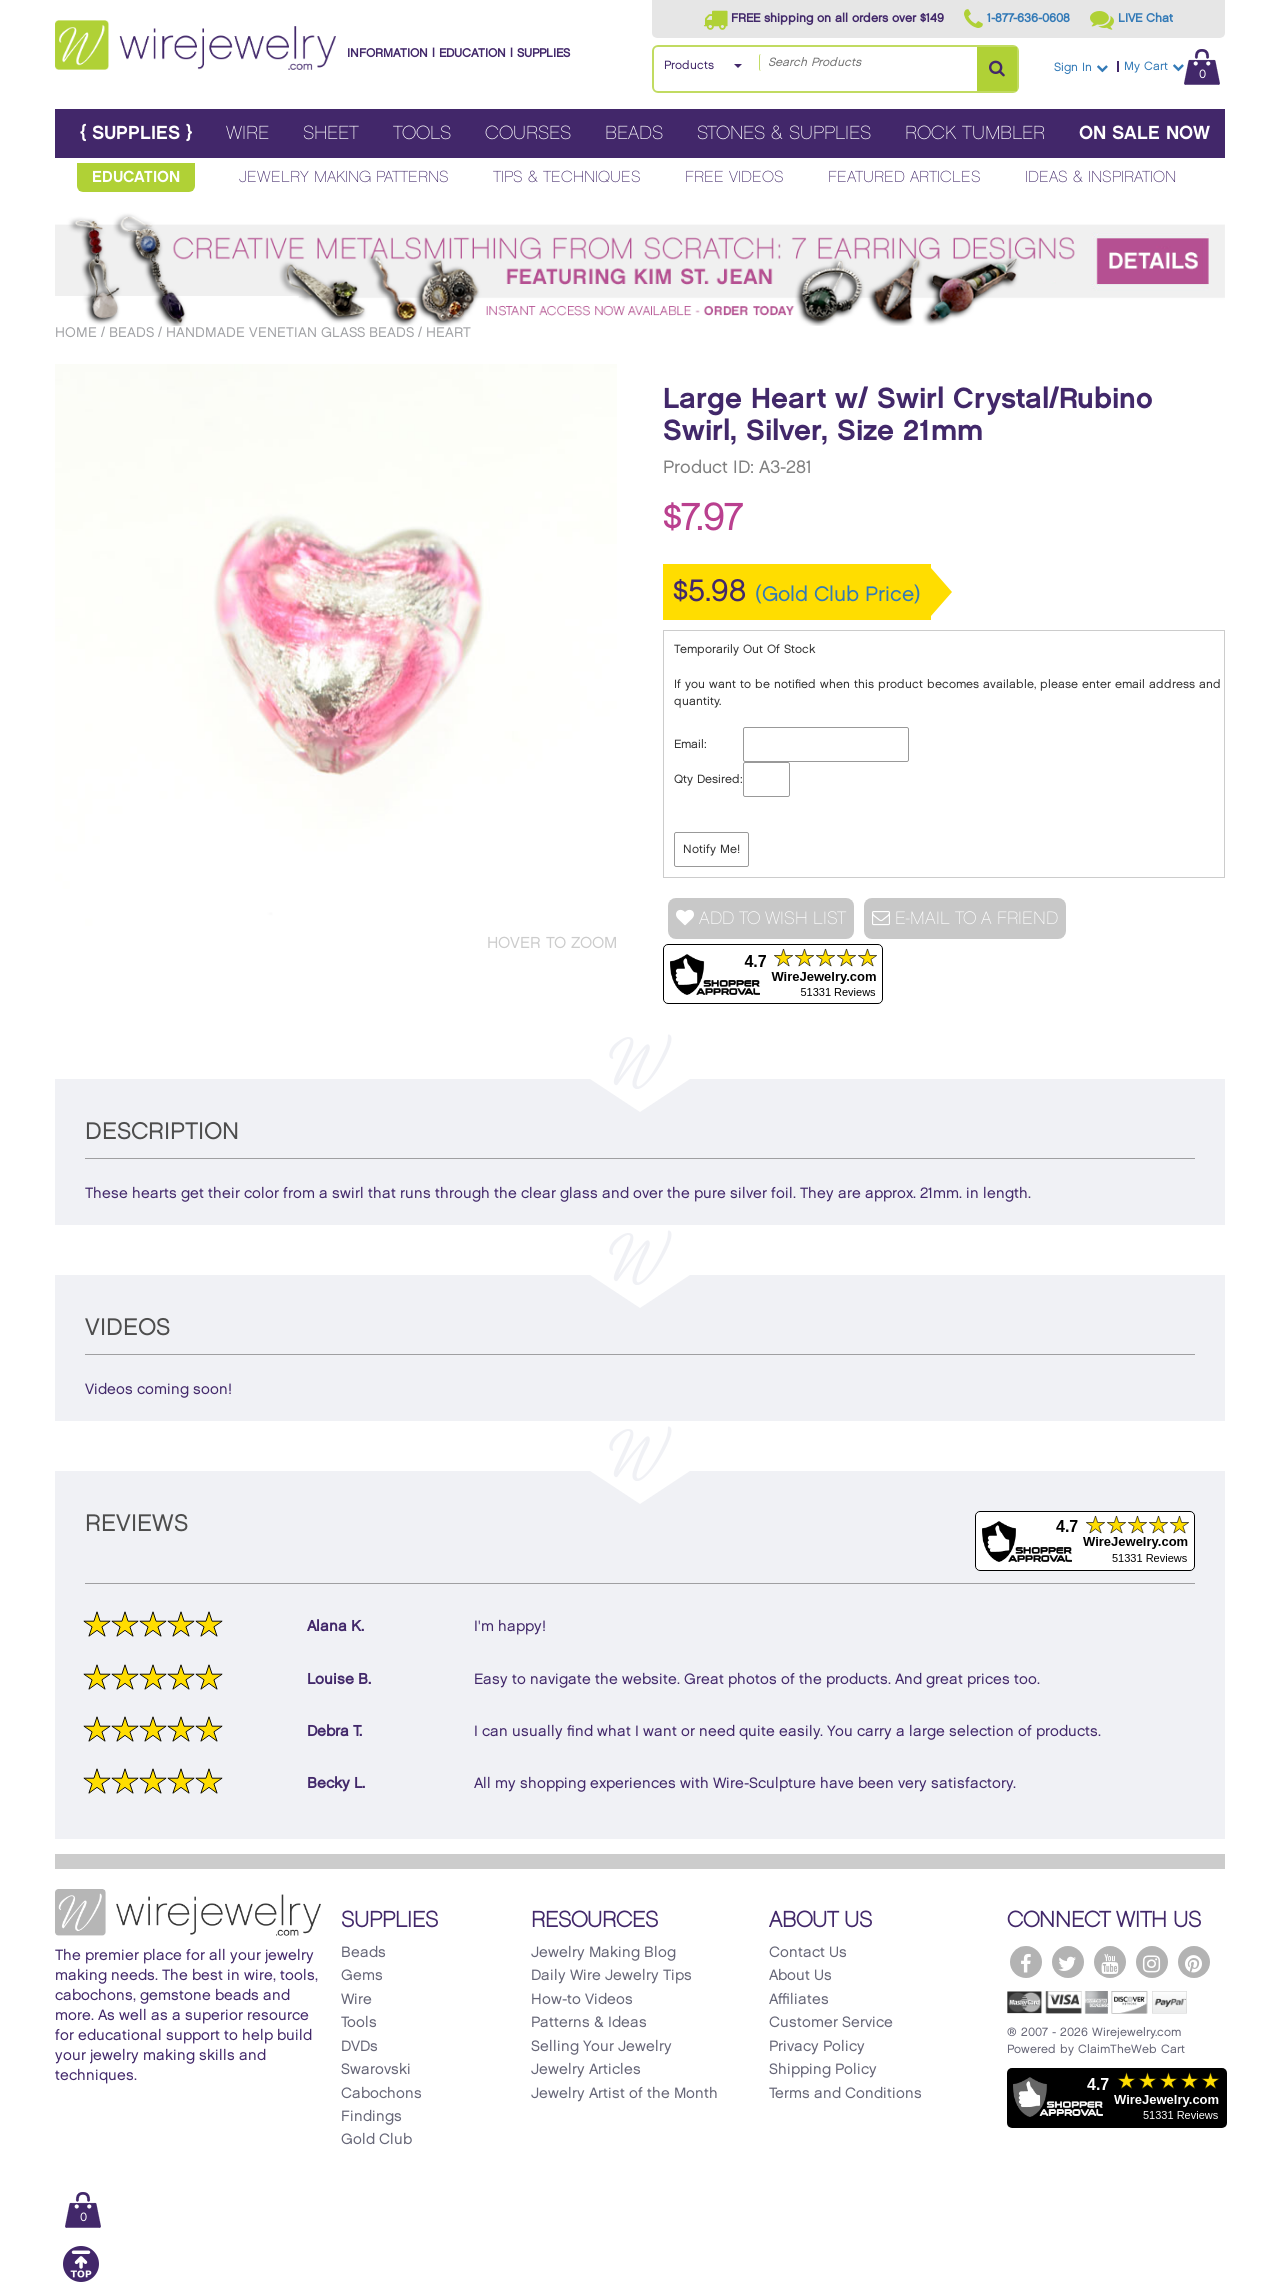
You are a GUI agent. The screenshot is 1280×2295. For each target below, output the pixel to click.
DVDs (359, 2047)
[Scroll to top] (81, 2278)
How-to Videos (582, 2000)
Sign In (1081, 67)
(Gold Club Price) (838, 595)
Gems (362, 1976)
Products (689, 65)
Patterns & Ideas (589, 2023)
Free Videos (734, 177)
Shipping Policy (823, 2070)
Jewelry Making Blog (603, 1953)
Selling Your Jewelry (601, 2047)
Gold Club (376, 2140)
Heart (448, 332)
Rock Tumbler (975, 133)
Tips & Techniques (567, 177)
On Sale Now (1144, 133)
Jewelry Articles (586, 2070)
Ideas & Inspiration (1100, 177)
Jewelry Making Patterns (344, 177)
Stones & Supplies (784, 133)
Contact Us (808, 1953)
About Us (800, 1976)
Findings (371, 2117)
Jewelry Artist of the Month (624, 2094)
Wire (247, 133)
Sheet (331, 133)
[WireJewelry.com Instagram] (1152, 1962)
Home (76, 332)
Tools (422, 133)
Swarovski (376, 2070)
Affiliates (799, 2000)
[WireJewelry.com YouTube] (1110, 1962)
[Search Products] (997, 69)
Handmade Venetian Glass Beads (290, 332)
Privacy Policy (817, 2047)
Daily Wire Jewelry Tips (611, 1976)
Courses (528, 133)
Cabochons (381, 2094)
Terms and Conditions (845, 2094)
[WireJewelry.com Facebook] (1026, 1962)
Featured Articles (904, 177)
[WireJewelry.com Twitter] (1068, 1962)
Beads (634, 133)
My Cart (1172, 66)
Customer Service (831, 2023)
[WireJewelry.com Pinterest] (1194, 1962)
